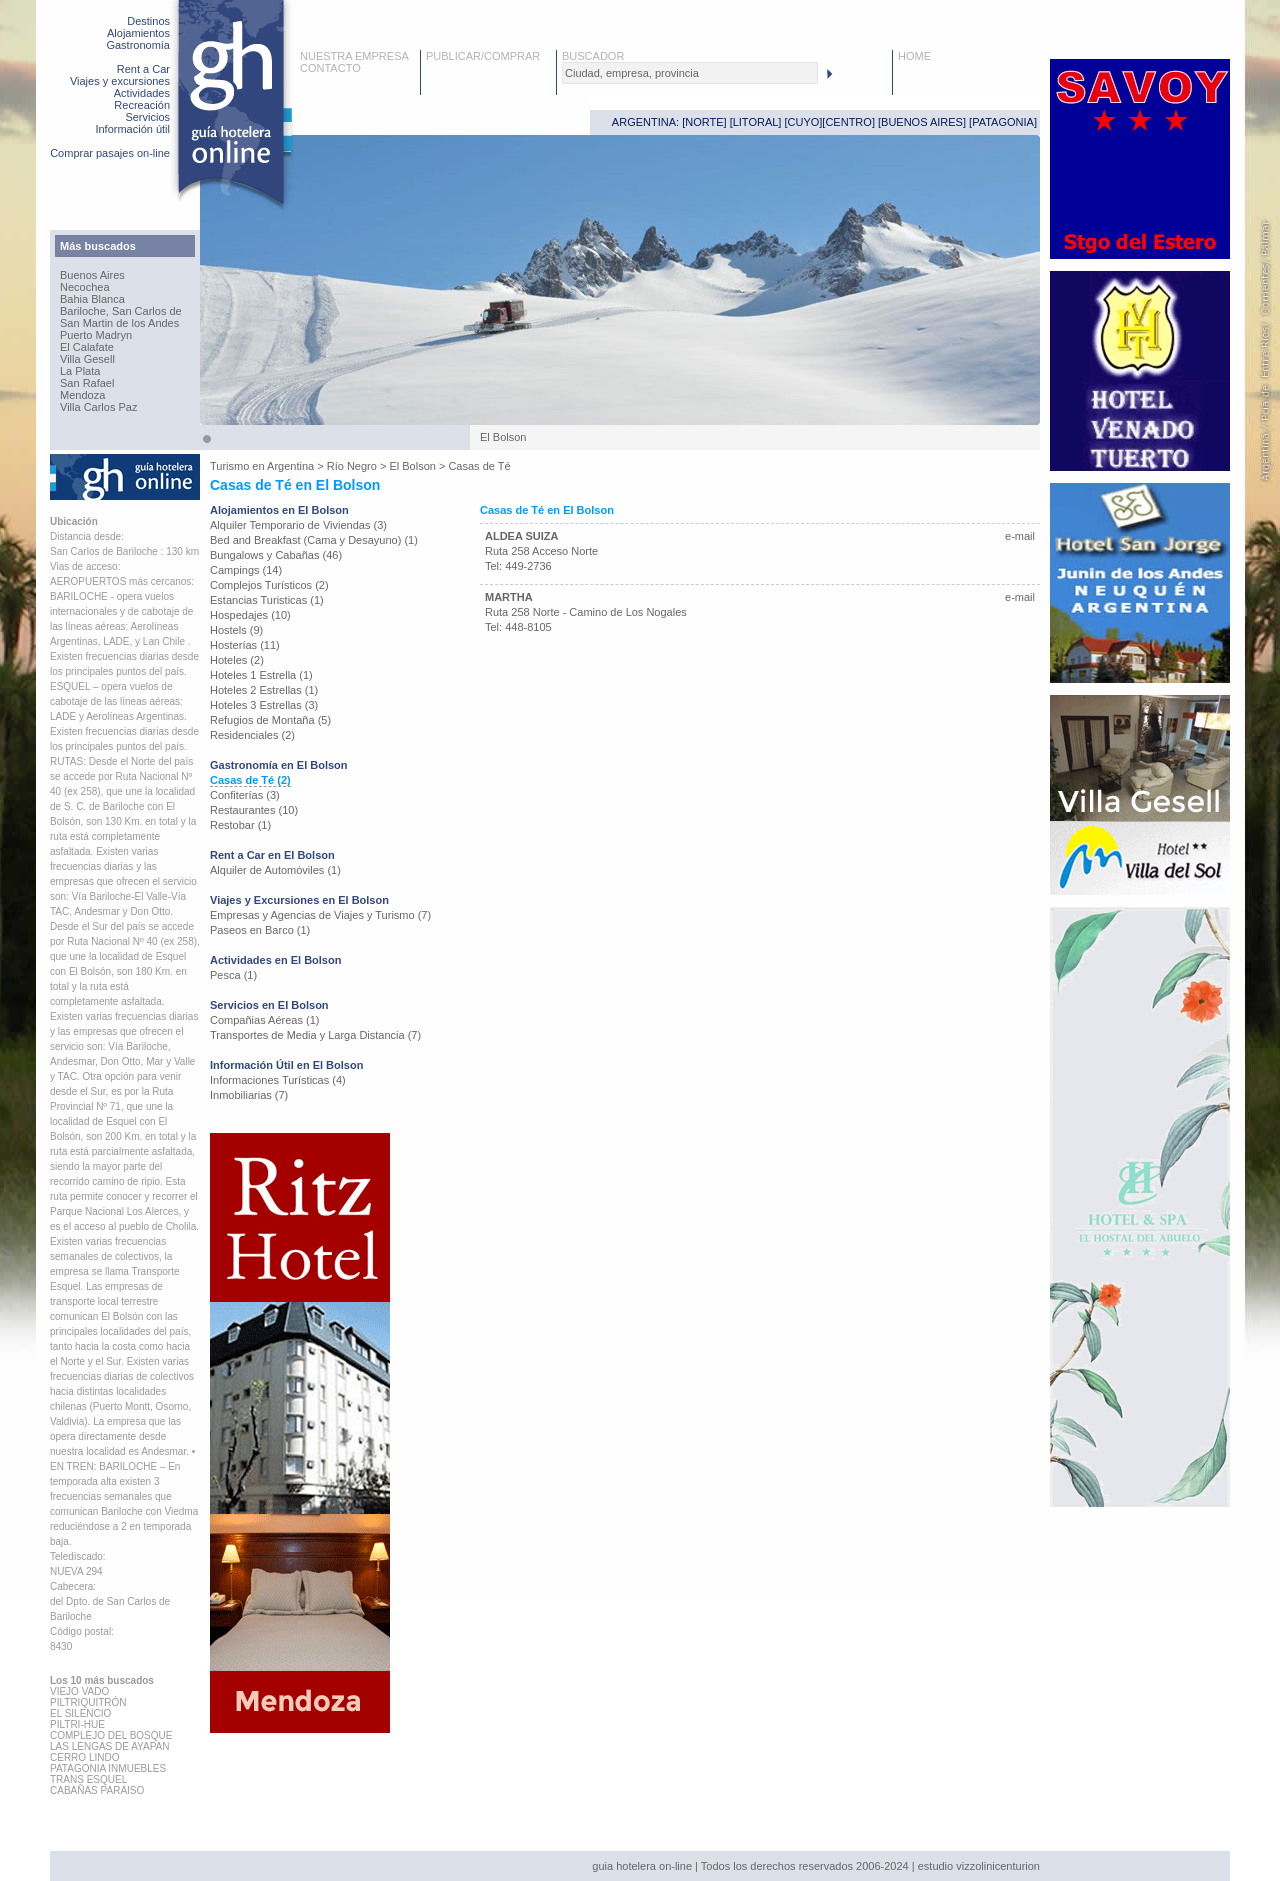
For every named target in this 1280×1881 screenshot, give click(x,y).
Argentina (290, 466)
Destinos (148, 21)
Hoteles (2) (237, 660)
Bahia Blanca (92, 299)
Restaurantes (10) (254, 810)
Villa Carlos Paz (98, 407)
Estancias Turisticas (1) (267, 600)
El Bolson (412, 466)
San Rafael (87, 383)
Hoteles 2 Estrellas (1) (264, 690)
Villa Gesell (87, 359)
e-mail (1020, 536)
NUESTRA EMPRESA (354, 56)
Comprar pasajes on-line (110, 153)
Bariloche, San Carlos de (121, 311)
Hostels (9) (236, 630)
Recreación (142, 105)
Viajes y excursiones (120, 81)
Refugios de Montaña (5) (270, 720)
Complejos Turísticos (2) (269, 585)
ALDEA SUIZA (522, 536)
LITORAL (756, 122)
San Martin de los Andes (119, 323)
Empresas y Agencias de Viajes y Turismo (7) (320, 915)
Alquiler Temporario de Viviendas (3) (298, 525)
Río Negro (352, 466)
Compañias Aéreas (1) (264, 1020)
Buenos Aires (92, 275)
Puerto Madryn (96, 335)
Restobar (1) (240, 825)
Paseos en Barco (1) (260, 930)
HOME (914, 56)
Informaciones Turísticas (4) (278, 1080)
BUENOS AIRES (922, 122)
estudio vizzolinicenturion (979, 1866)
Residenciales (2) (252, 735)
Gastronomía (138, 45)
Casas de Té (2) (250, 780)
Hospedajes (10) (250, 615)
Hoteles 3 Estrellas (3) (264, 705)
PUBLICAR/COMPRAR (483, 56)
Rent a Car (143, 69)
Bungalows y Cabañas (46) (276, 555)
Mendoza (82, 395)
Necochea (85, 287)
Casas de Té (479, 466)
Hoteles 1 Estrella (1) (261, 675)
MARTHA (509, 597)
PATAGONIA (1003, 122)
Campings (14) (246, 570)
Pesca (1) (233, 975)
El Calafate (87, 347)
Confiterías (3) (245, 795)
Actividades (142, 93)
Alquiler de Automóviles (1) (275, 870)
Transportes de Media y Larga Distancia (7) (315, 1035)
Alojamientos (138, 33)
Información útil (132, 129)
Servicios (147, 117)
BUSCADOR (593, 56)
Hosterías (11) (245, 645)
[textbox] (690, 73)
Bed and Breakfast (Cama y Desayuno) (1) (314, 540)
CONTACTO (330, 68)
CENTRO (848, 122)
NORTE (704, 122)
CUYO (804, 122)
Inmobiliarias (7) (249, 1095)
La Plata (80, 371)
